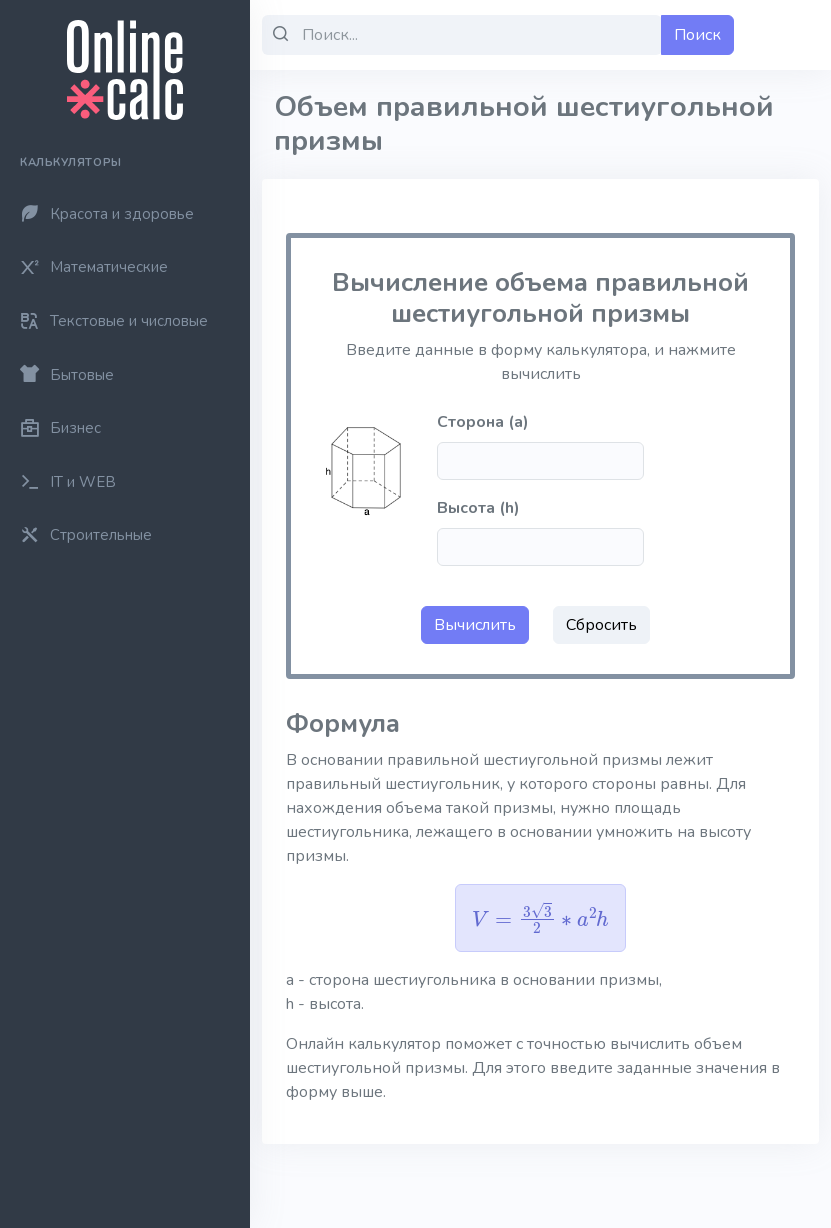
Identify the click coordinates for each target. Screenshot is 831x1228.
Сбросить (601, 625)
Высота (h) (478, 508)
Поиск (697, 35)
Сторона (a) (483, 422)
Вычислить (475, 625)
